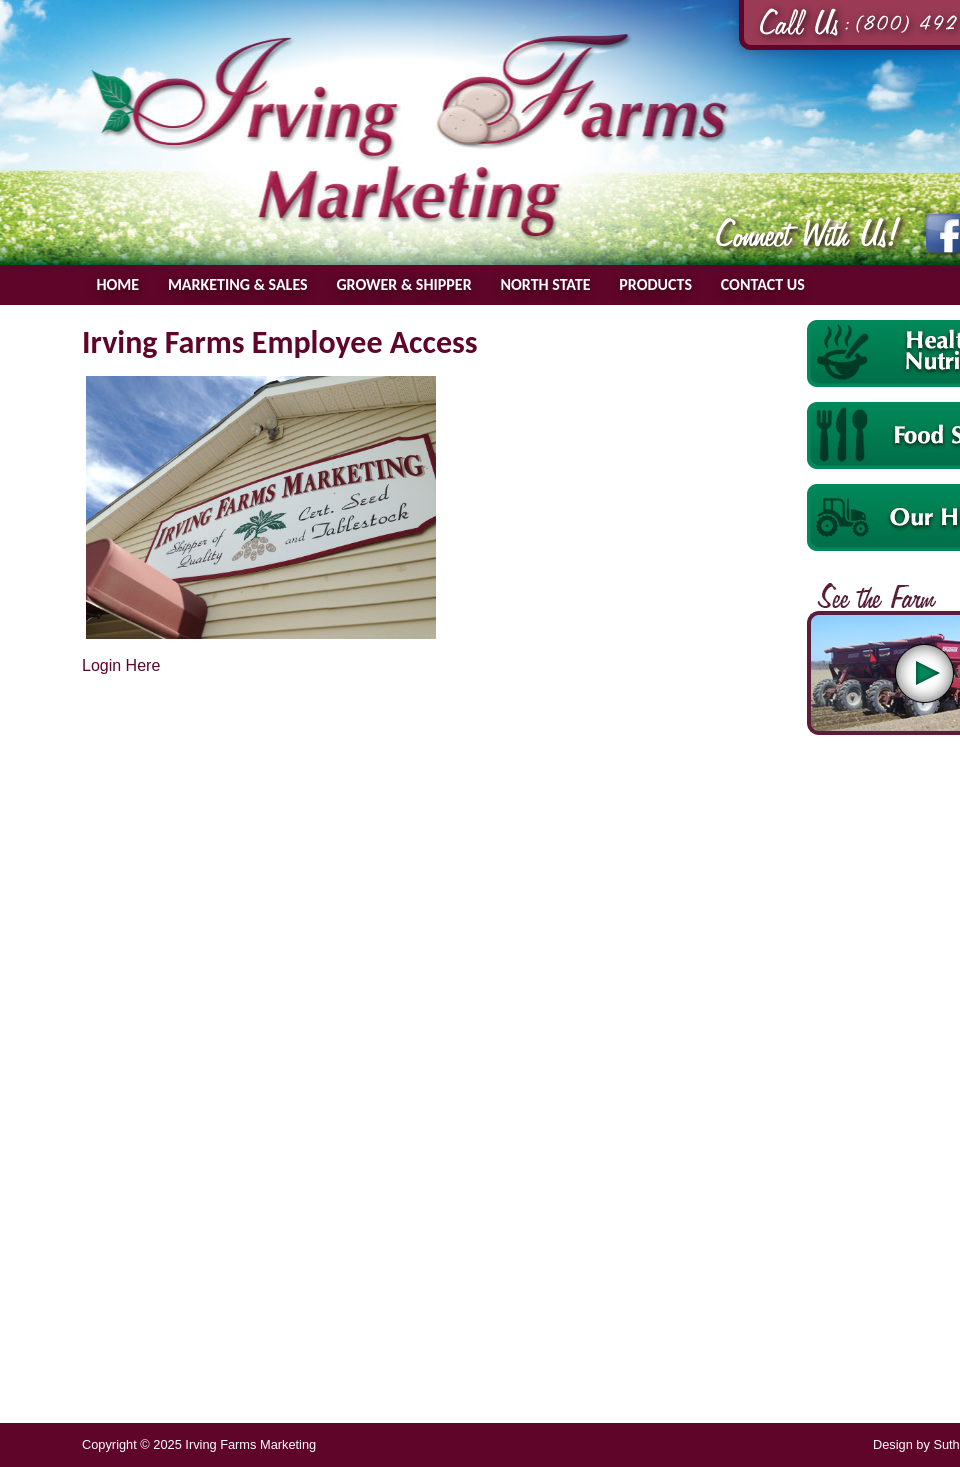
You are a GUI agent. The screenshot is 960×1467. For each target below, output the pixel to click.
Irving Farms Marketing (410, 136)
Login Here (121, 665)
